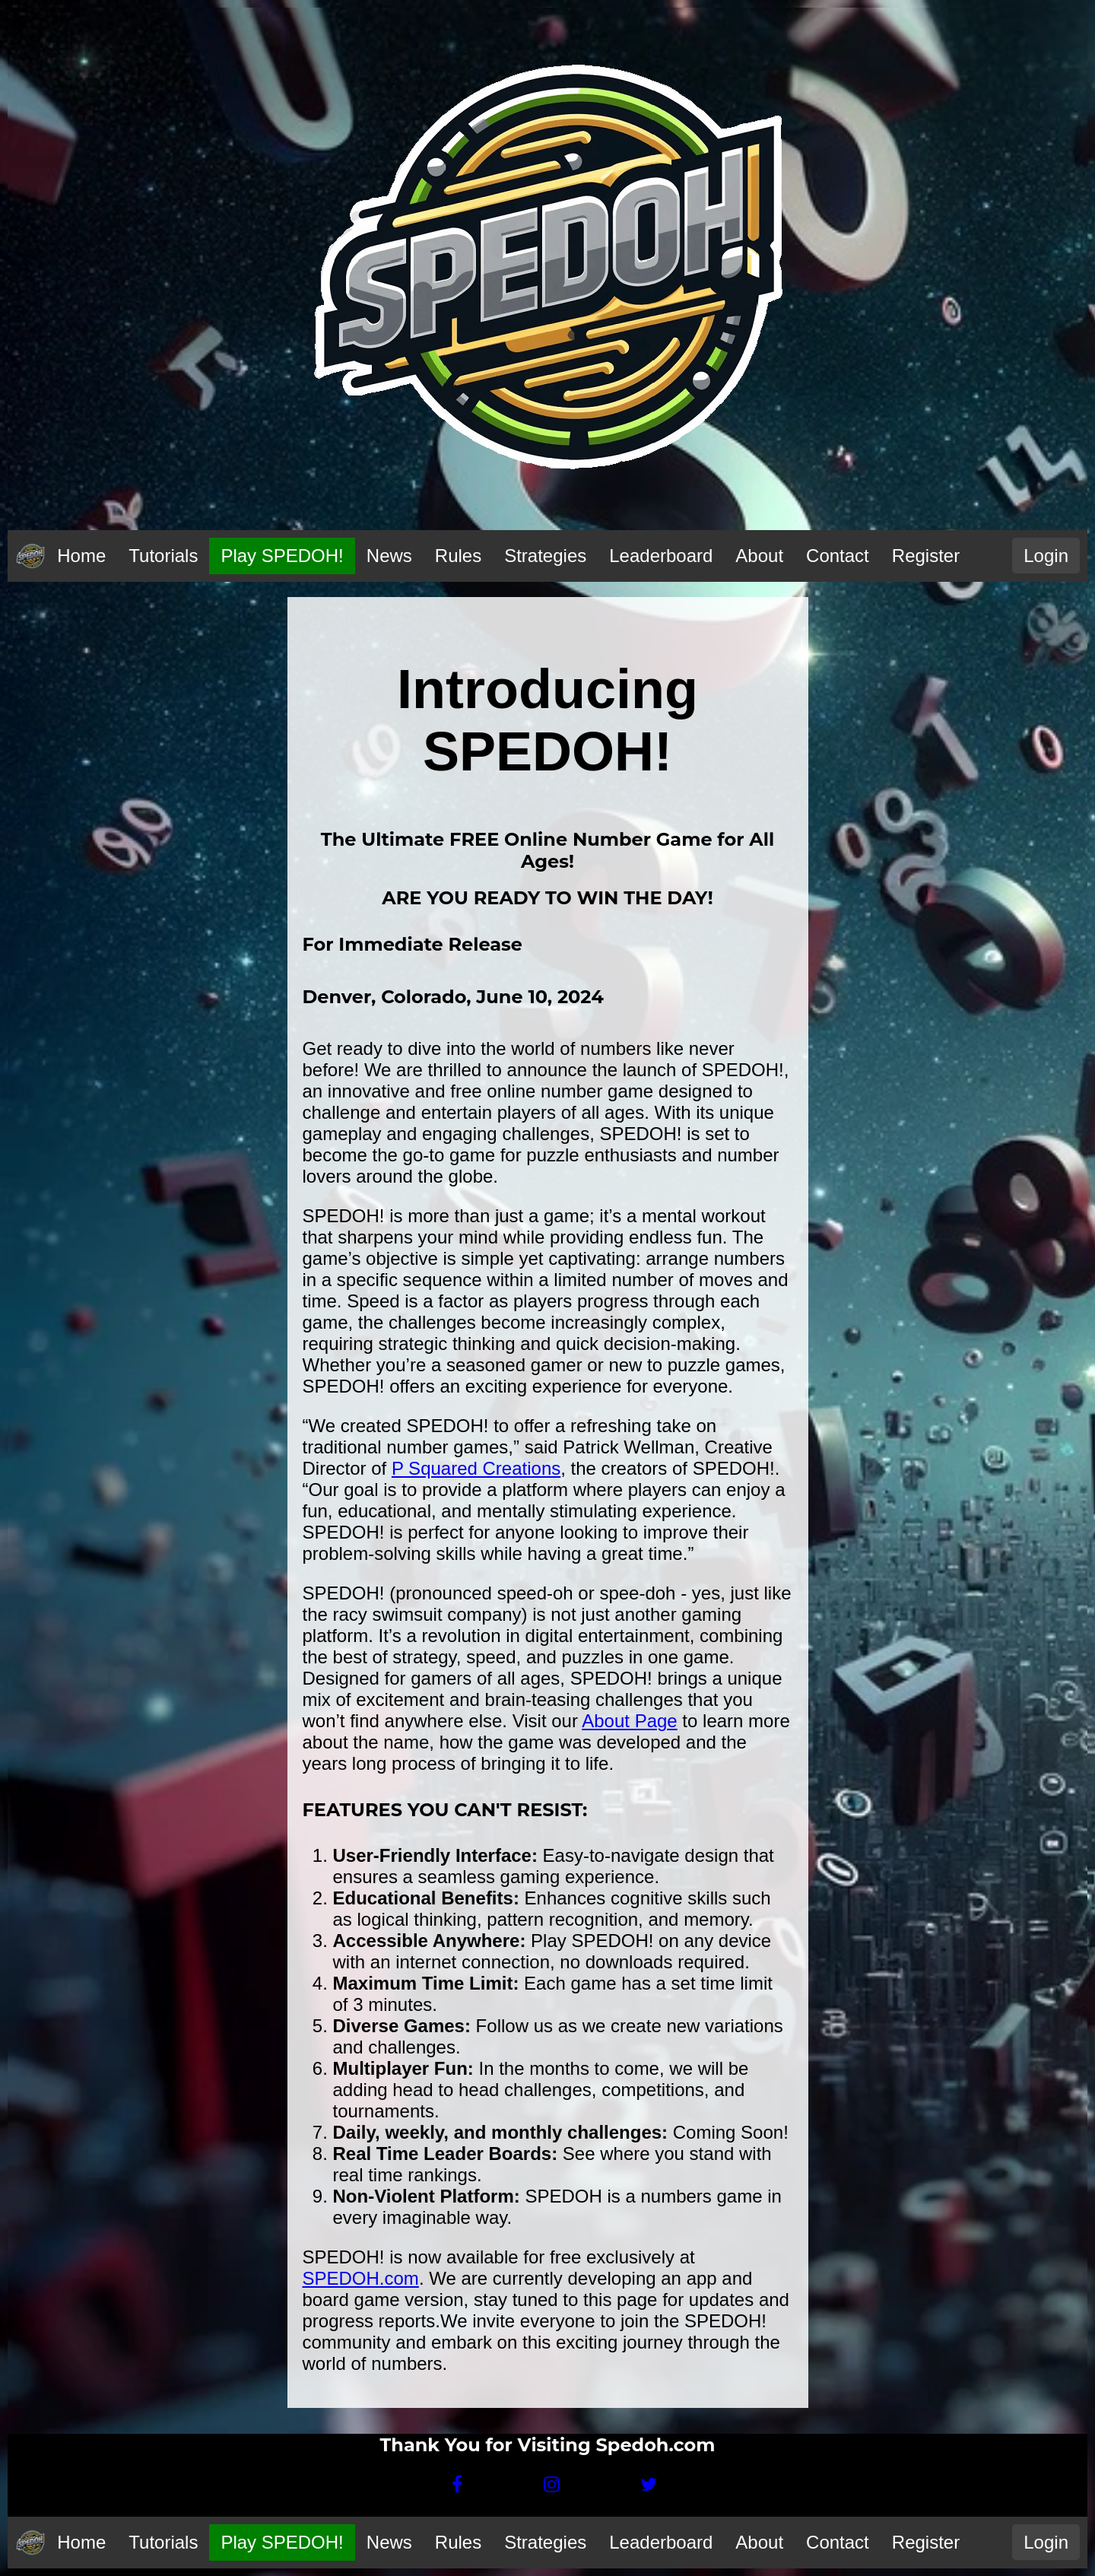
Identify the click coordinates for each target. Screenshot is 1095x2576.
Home (81, 555)
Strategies (545, 555)
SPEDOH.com (361, 2278)
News (389, 555)
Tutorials (163, 555)
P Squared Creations (476, 1468)
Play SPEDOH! (282, 555)
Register (926, 555)
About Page (629, 1720)
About (759, 555)
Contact (837, 555)
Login (1046, 555)
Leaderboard (661, 555)
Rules (458, 555)
